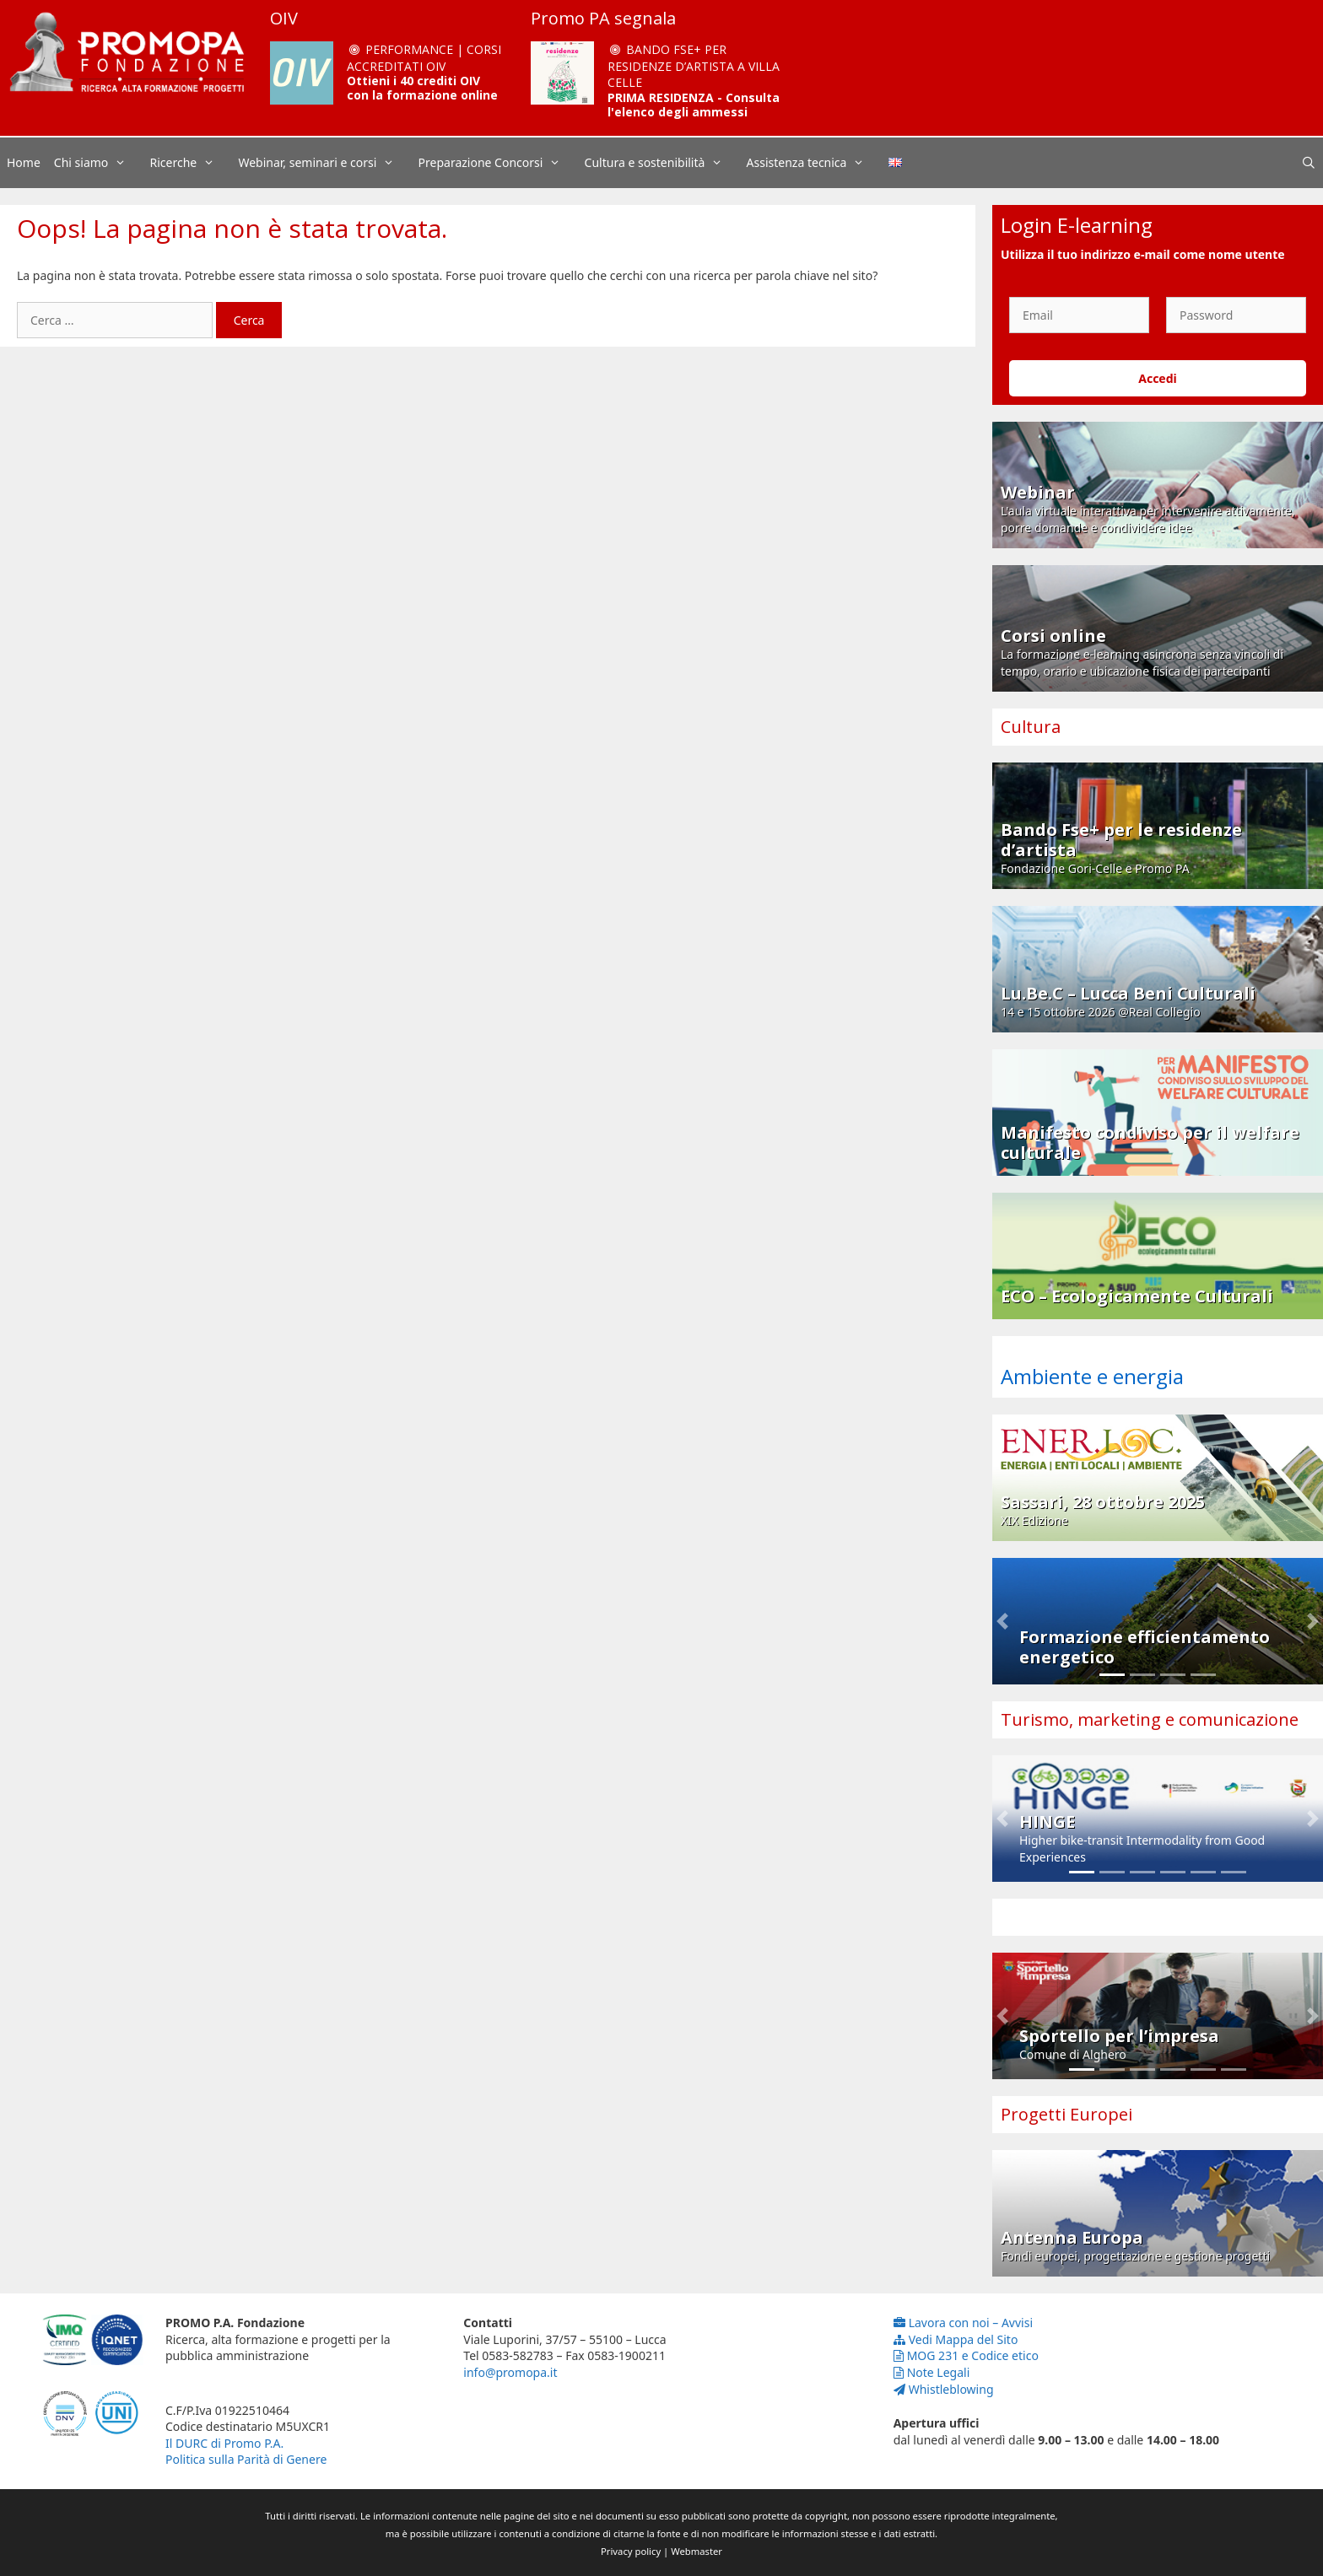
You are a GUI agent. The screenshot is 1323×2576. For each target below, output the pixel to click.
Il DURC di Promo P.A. (224, 2443)
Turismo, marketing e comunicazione (1150, 1719)
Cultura (1031, 726)
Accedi (1157, 378)
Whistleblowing (944, 2389)
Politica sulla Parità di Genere (246, 2459)
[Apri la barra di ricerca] (1308, 162)
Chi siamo (98, 162)
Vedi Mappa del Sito (956, 2339)
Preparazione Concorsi (498, 162)
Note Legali (932, 2372)
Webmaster (696, 2551)
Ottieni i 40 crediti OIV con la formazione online (422, 88)
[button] (1002, 1621)
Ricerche (191, 162)
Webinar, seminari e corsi (324, 162)
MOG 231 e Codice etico (966, 2355)
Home (23, 162)
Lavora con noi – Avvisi (963, 2323)
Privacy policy (631, 2551)
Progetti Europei (1066, 2114)
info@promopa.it (510, 2372)
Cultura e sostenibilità (662, 162)
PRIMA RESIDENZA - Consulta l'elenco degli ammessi (694, 104)
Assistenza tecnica (814, 162)
